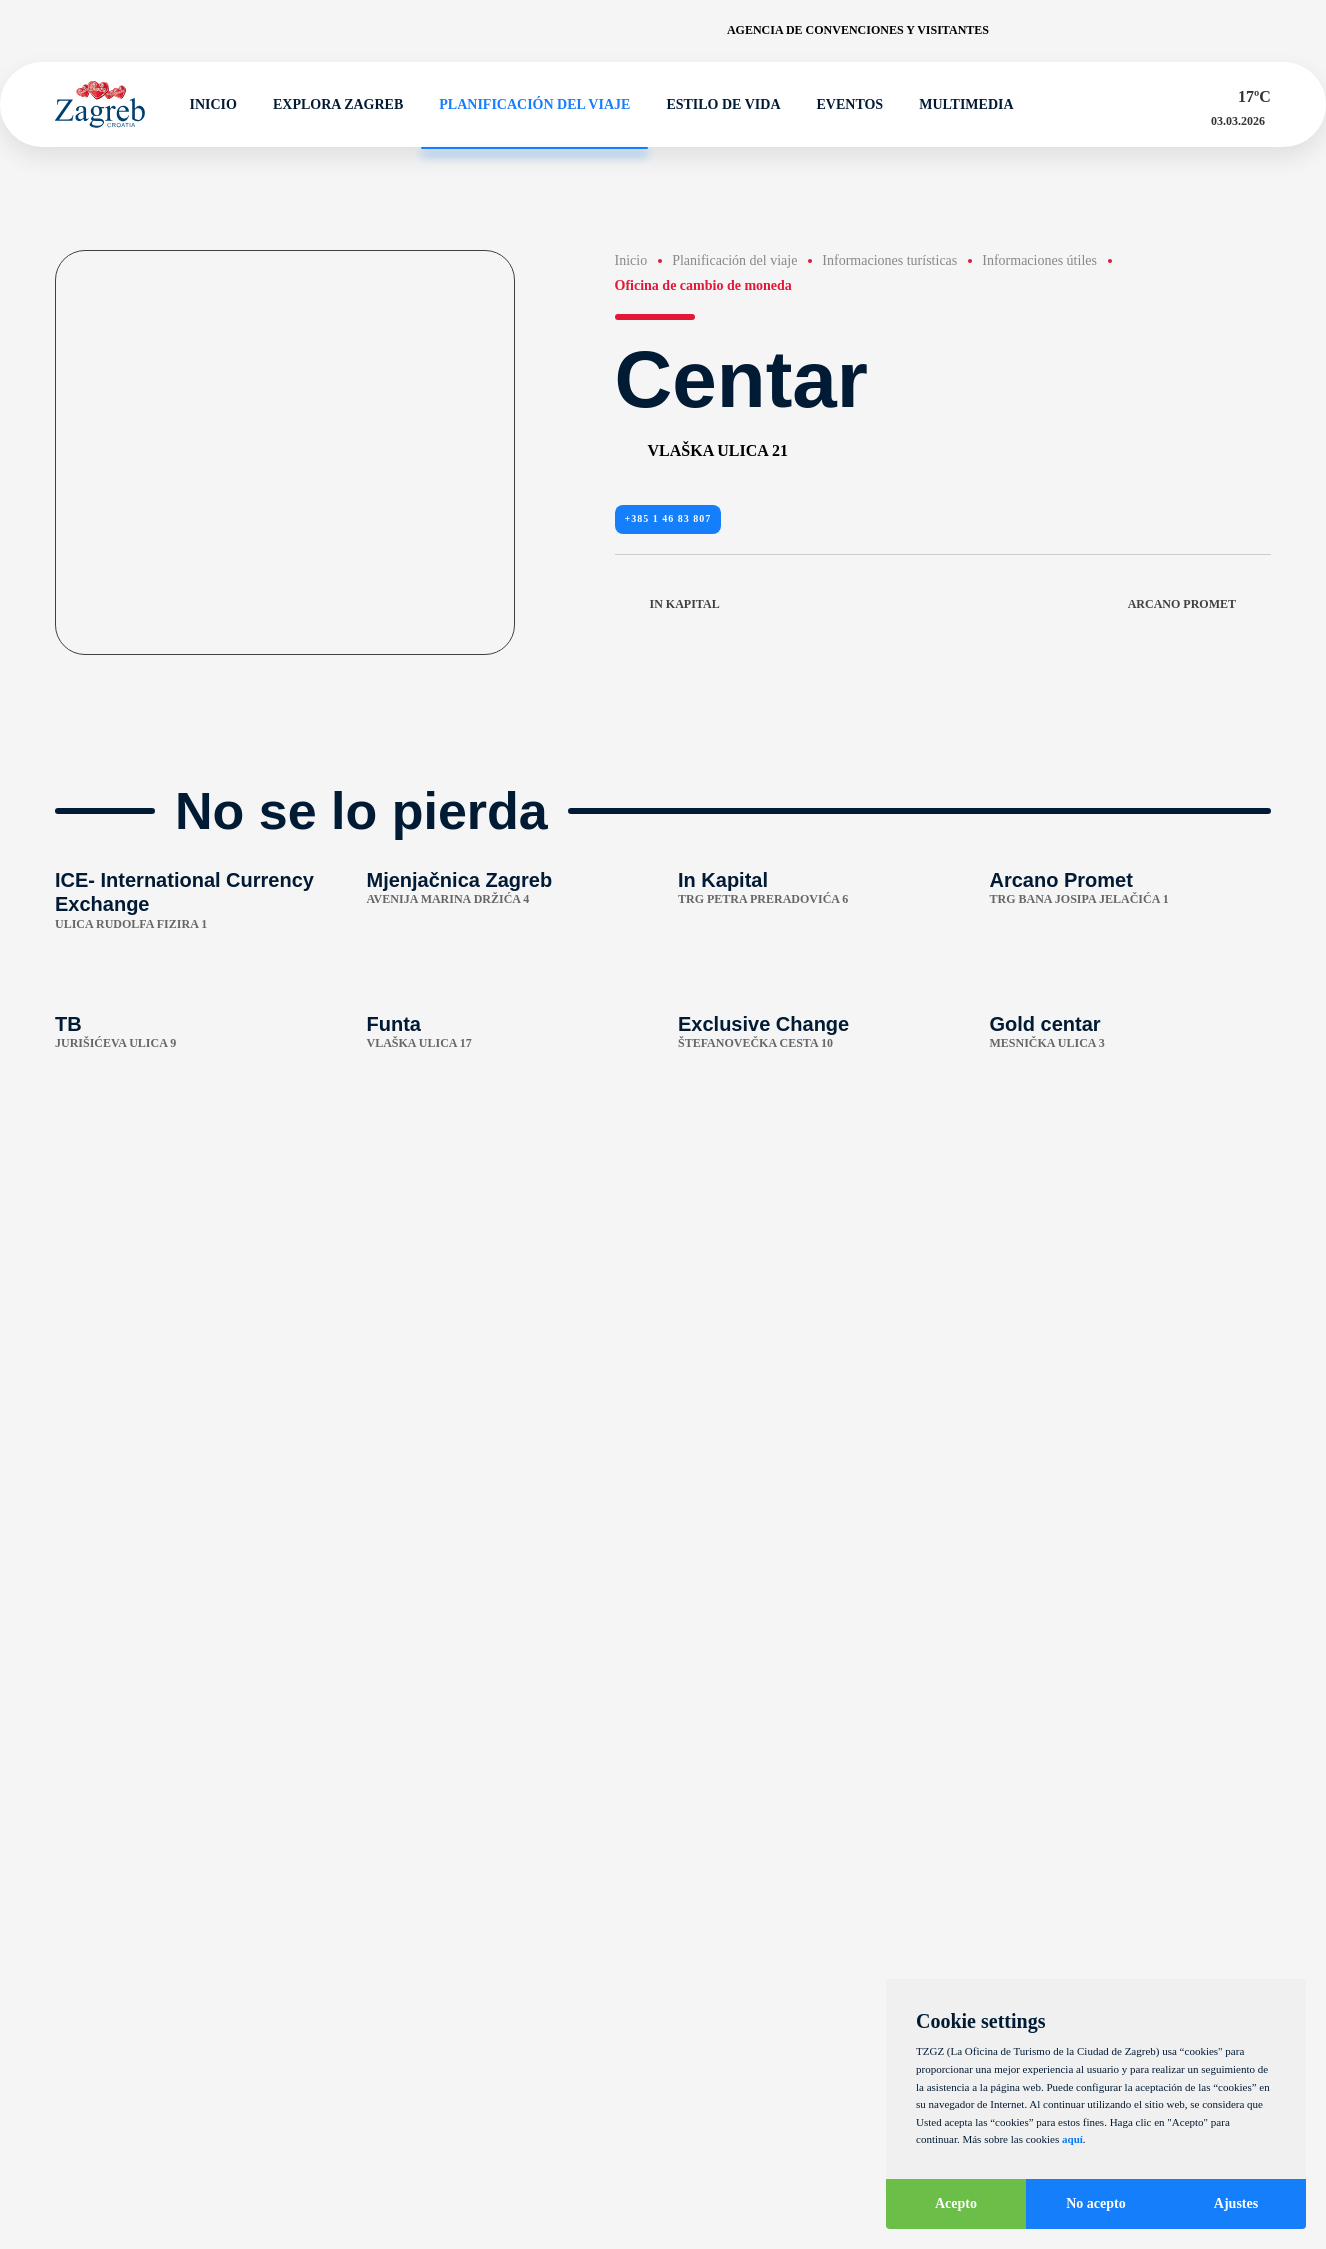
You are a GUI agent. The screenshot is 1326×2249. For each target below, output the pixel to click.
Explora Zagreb (329, 105)
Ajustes (1236, 2203)
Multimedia (957, 105)
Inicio (204, 105)
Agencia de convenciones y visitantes (858, 30)
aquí (1072, 2139)
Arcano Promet (1199, 605)
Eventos (841, 105)
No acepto (1096, 2203)
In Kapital (667, 605)
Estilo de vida (715, 105)
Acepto (956, 2203)
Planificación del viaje (525, 105)
